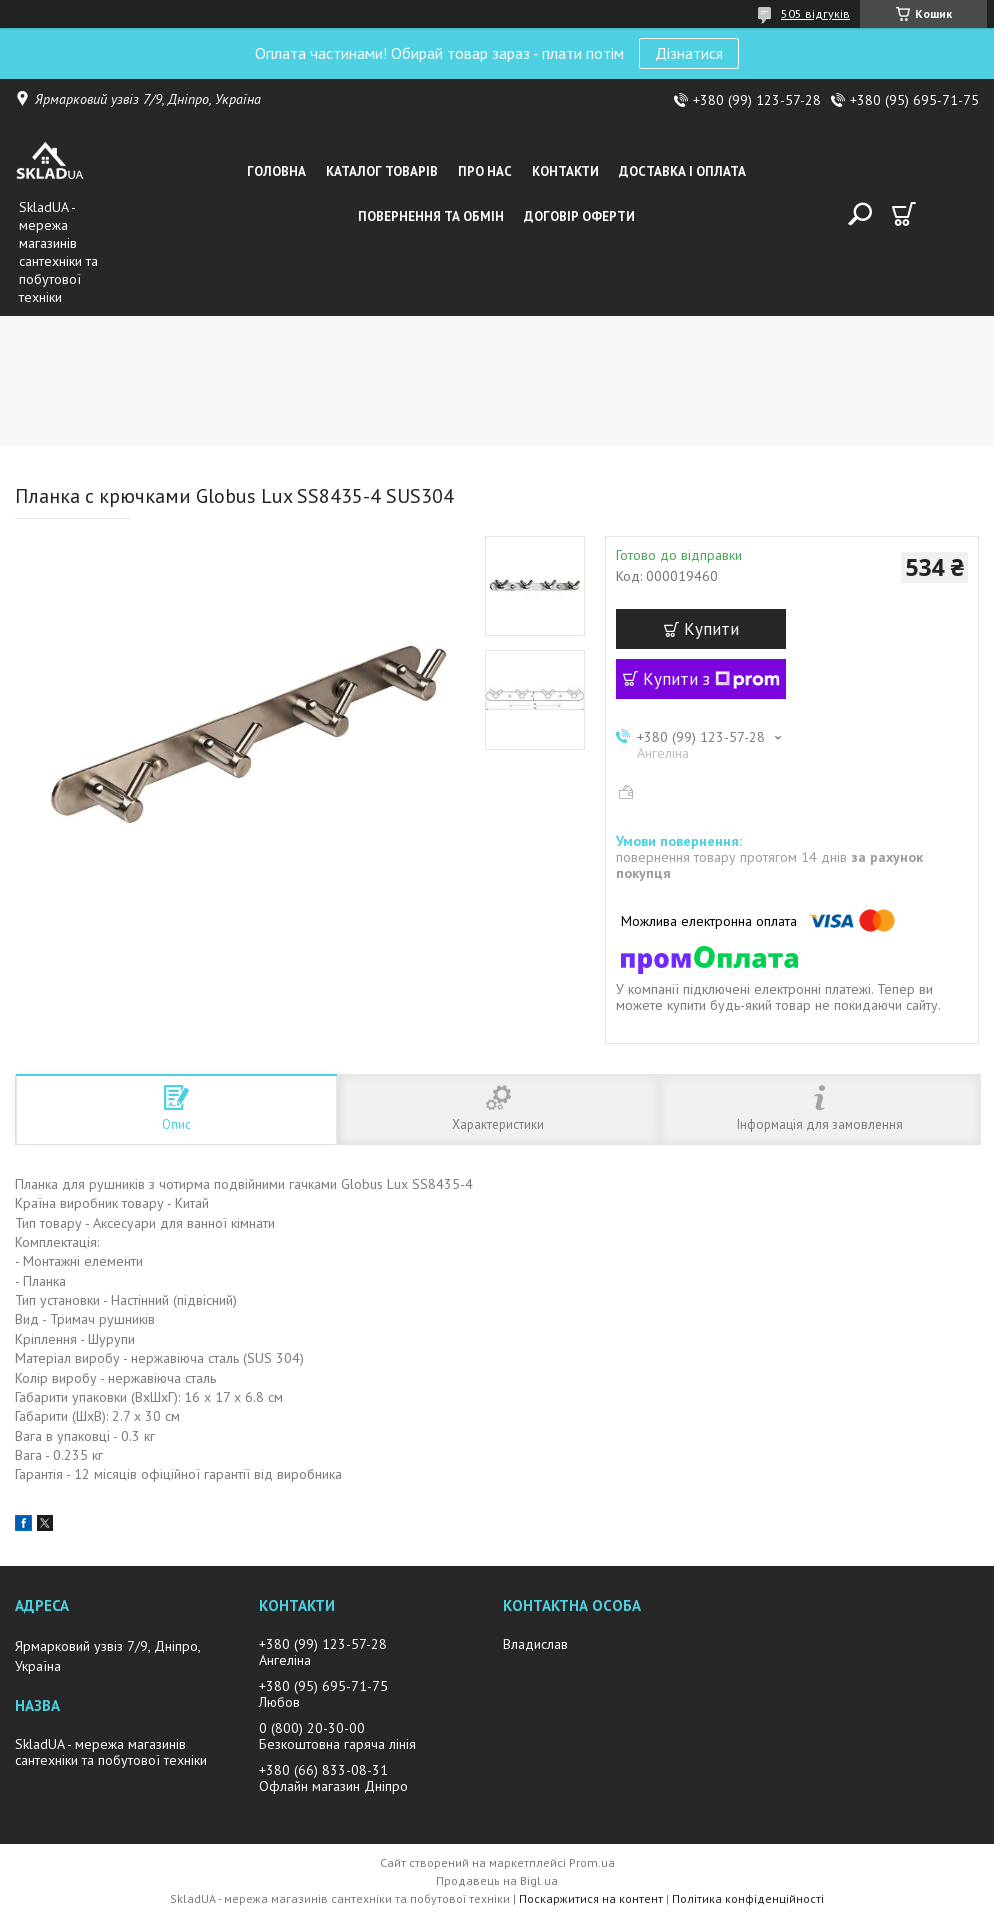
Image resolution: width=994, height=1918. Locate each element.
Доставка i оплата (682, 171)
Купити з (711, 679)
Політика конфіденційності (748, 1898)
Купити (711, 629)
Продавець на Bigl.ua (497, 1880)
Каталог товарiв (382, 171)
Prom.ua (592, 1862)
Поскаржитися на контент (591, 1898)
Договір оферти (579, 216)
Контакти (565, 171)
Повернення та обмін (431, 216)
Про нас (485, 171)
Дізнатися (689, 53)
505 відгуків (815, 13)
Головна (276, 171)
